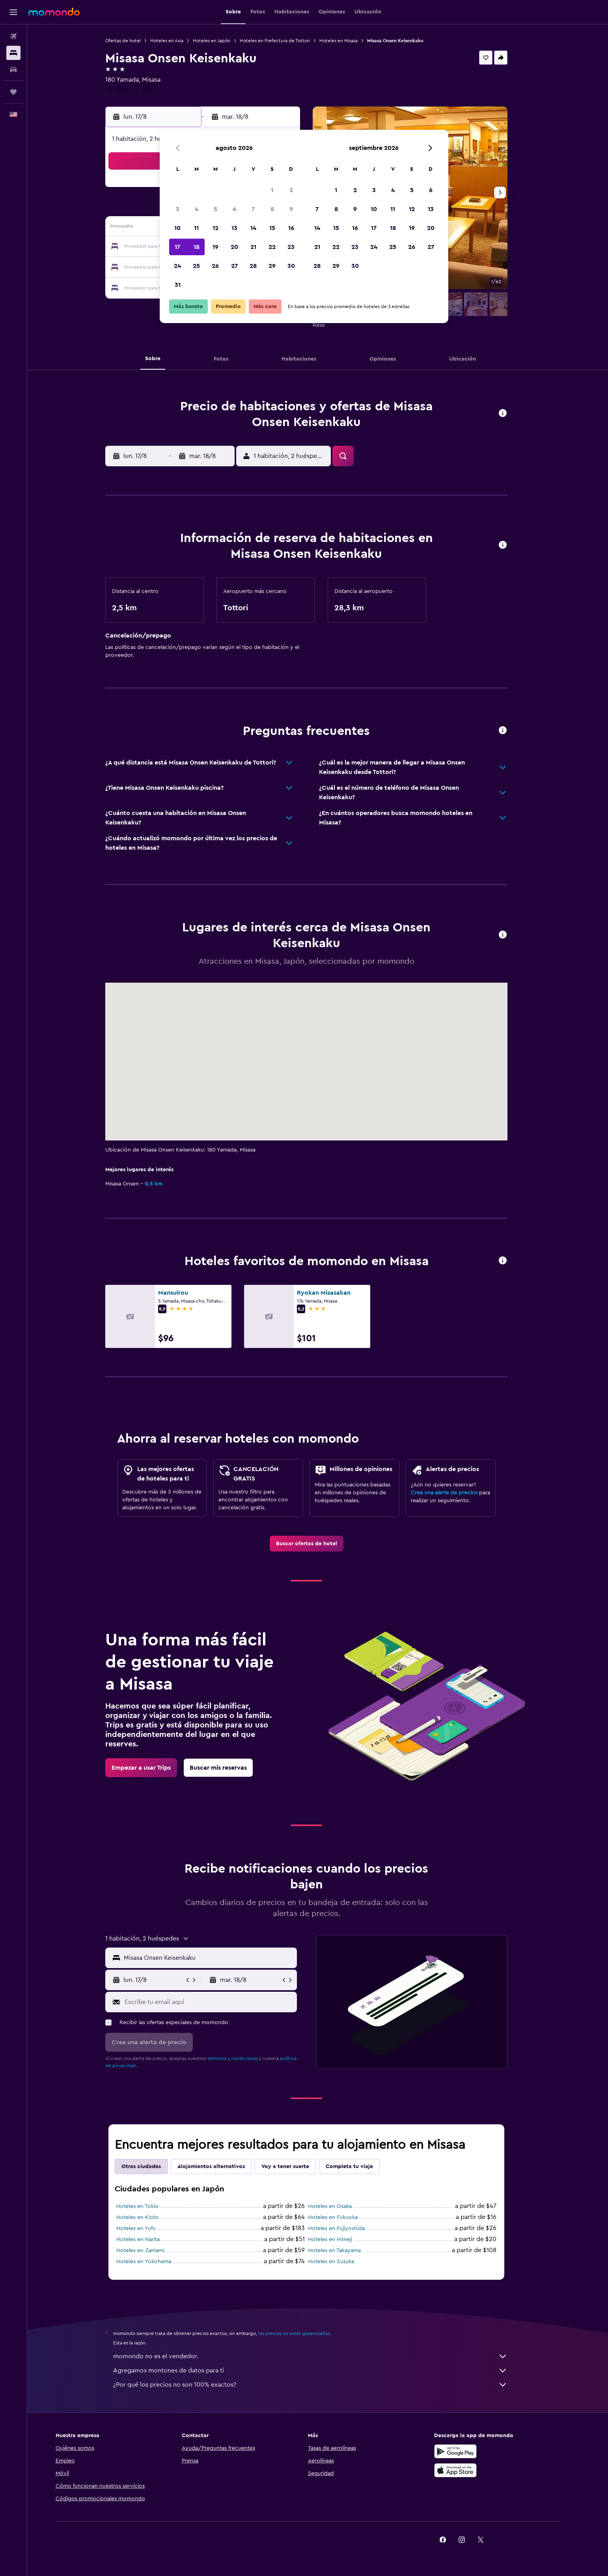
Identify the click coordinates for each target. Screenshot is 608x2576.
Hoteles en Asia (178, 40)
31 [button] (178, 285)
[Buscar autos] (13, 69)
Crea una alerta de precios (455, 1493)
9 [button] (291, 209)
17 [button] (177, 247)
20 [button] (234, 247)
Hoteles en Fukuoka (344, 2217)
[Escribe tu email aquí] (220, 2002)
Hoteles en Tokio (149, 2206)
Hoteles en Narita (149, 2239)
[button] (13, 12)
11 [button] (196, 228)
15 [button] (272, 228)
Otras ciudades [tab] (152, 2166)
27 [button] (234, 266)
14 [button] (253, 228)
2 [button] (291, 190)
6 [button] (234, 209)
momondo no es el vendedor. (322, 2356)
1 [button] (272, 190)
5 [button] (215, 209)
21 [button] (253, 247)
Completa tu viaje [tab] (360, 2166)
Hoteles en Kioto (149, 2217)
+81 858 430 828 (140, 89)
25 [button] (196, 266)
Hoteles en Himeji (341, 2239)
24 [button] (177, 266)
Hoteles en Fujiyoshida (347, 2228)
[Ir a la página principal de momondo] (54, 12)
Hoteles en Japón (223, 40)
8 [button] (272, 209)
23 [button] (291, 247)
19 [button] (215, 247)
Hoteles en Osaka (341, 2206)
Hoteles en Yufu (147, 2228)
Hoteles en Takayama (345, 2250)
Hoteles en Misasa (350, 40)
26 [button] (215, 266)
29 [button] (272, 266)
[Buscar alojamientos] (13, 53)
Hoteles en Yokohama (155, 2261)
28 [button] (253, 266)
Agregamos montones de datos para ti (322, 2370)
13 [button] (234, 228)
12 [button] (215, 228)
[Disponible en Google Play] (478, 2451)
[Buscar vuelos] (13, 36)
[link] (317, 1544)
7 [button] (253, 209)
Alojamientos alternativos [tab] (222, 2166)
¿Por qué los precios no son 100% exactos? (322, 2384)
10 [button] (177, 228)
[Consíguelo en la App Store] (478, 2470)
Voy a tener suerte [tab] (297, 2166)
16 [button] (291, 228)
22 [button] (272, 247)
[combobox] (220, 1957)
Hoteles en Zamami (152, 2250)
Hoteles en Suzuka (342, 2261)
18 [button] (197, 247)
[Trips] (13, 92)
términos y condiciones (244, 2058)
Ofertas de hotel (134, 40)
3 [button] (177, 209)
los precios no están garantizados (305, 2333)
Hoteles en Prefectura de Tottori (286, 40)
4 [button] (196, 209)
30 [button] (291, 266)
